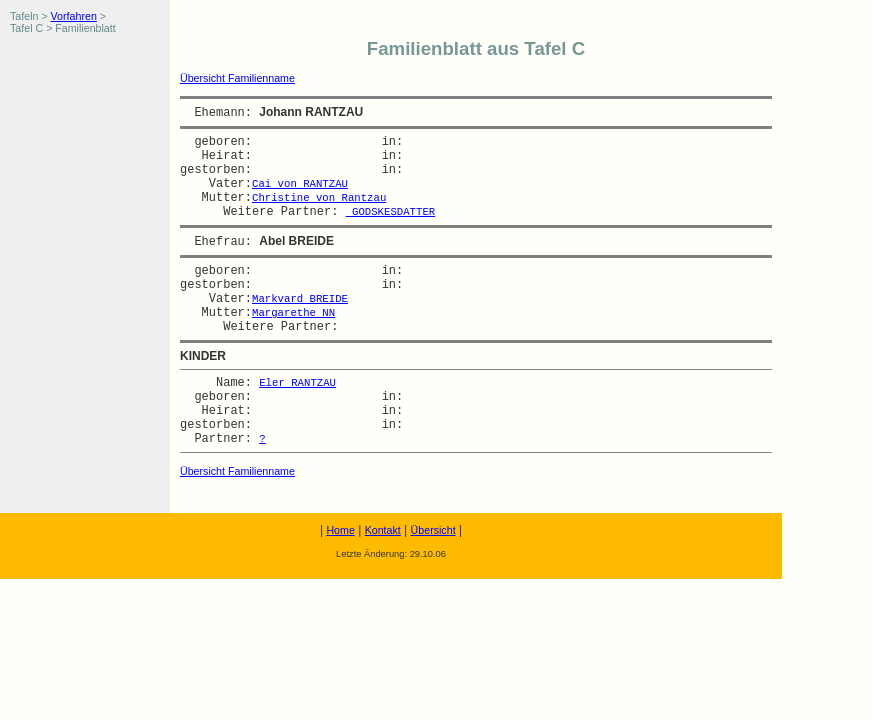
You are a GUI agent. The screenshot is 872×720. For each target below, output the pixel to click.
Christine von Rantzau (319, 198)
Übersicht (433, 530)
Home (340, 530)
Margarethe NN (293, 313)
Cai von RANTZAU (300, 184)
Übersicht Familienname (237, 78)
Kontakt (383, 530)
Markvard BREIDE (300, 299)
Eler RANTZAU (297, 383)
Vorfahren (74, 16)
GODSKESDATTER (391, 212)
